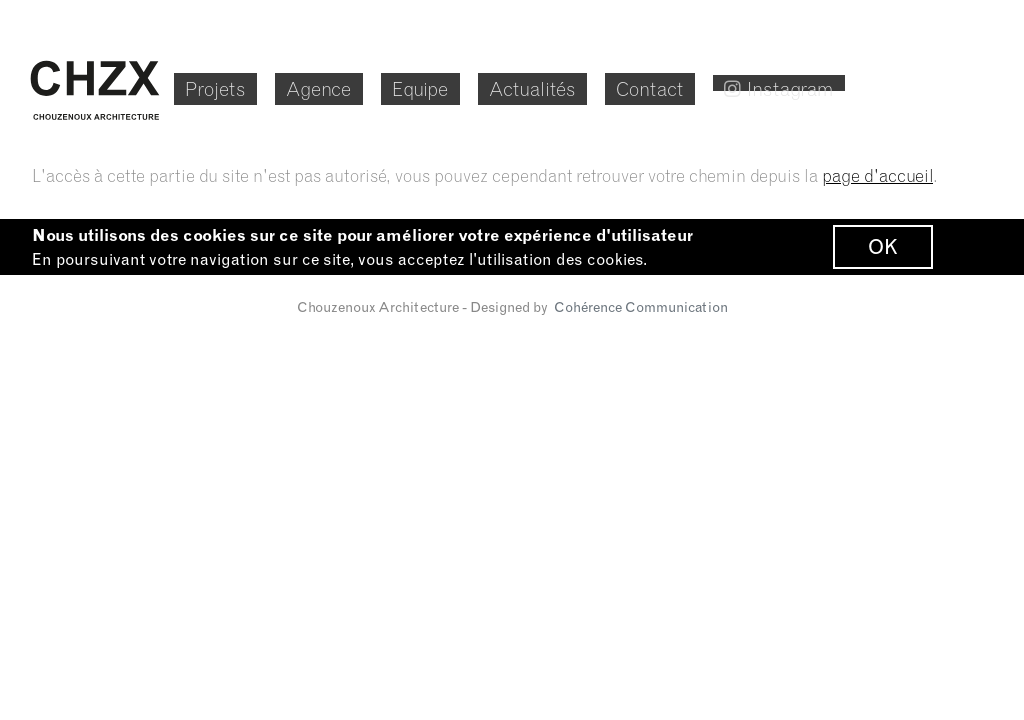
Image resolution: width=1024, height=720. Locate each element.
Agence (365, 87)
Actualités (610, 87)
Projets (246, 87)
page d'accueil (877, 175)
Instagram (893, 87)
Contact (741, 87)
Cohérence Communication (641, 316)
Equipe (483, 87)
